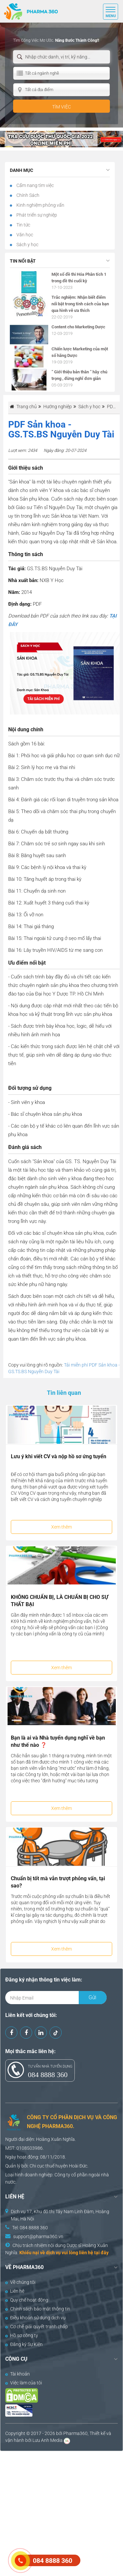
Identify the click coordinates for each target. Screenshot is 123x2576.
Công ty (62, 2174)
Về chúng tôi (20, 2282)
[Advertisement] (61, 2512)
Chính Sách (27, 195)
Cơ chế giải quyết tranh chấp (36, 2326)
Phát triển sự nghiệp (36, 215)
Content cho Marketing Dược (78, 326)
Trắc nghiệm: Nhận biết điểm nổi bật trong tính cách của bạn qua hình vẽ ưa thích (80, 304)
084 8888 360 (48, 2075)
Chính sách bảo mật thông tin (37, 2308)
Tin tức (22, 224)
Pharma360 (75, 2433)
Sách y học (26, 244)
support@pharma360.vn (38, 2236)
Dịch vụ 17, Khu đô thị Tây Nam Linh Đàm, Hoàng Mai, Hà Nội (60, 2215)
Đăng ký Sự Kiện (24, 2344)
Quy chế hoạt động (26, 2300)
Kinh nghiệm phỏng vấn (39, 205)
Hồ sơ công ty (21, 2335)
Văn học (24, 234)
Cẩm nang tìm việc (34, 185)
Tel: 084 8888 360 (30, 2227)
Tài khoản (17, 2374)
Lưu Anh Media (47, 2440)
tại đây (101, 2252)
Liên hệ (14, 2291)
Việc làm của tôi (23, 2382)
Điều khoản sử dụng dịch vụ (35, 2317)
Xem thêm (61, 1527)
